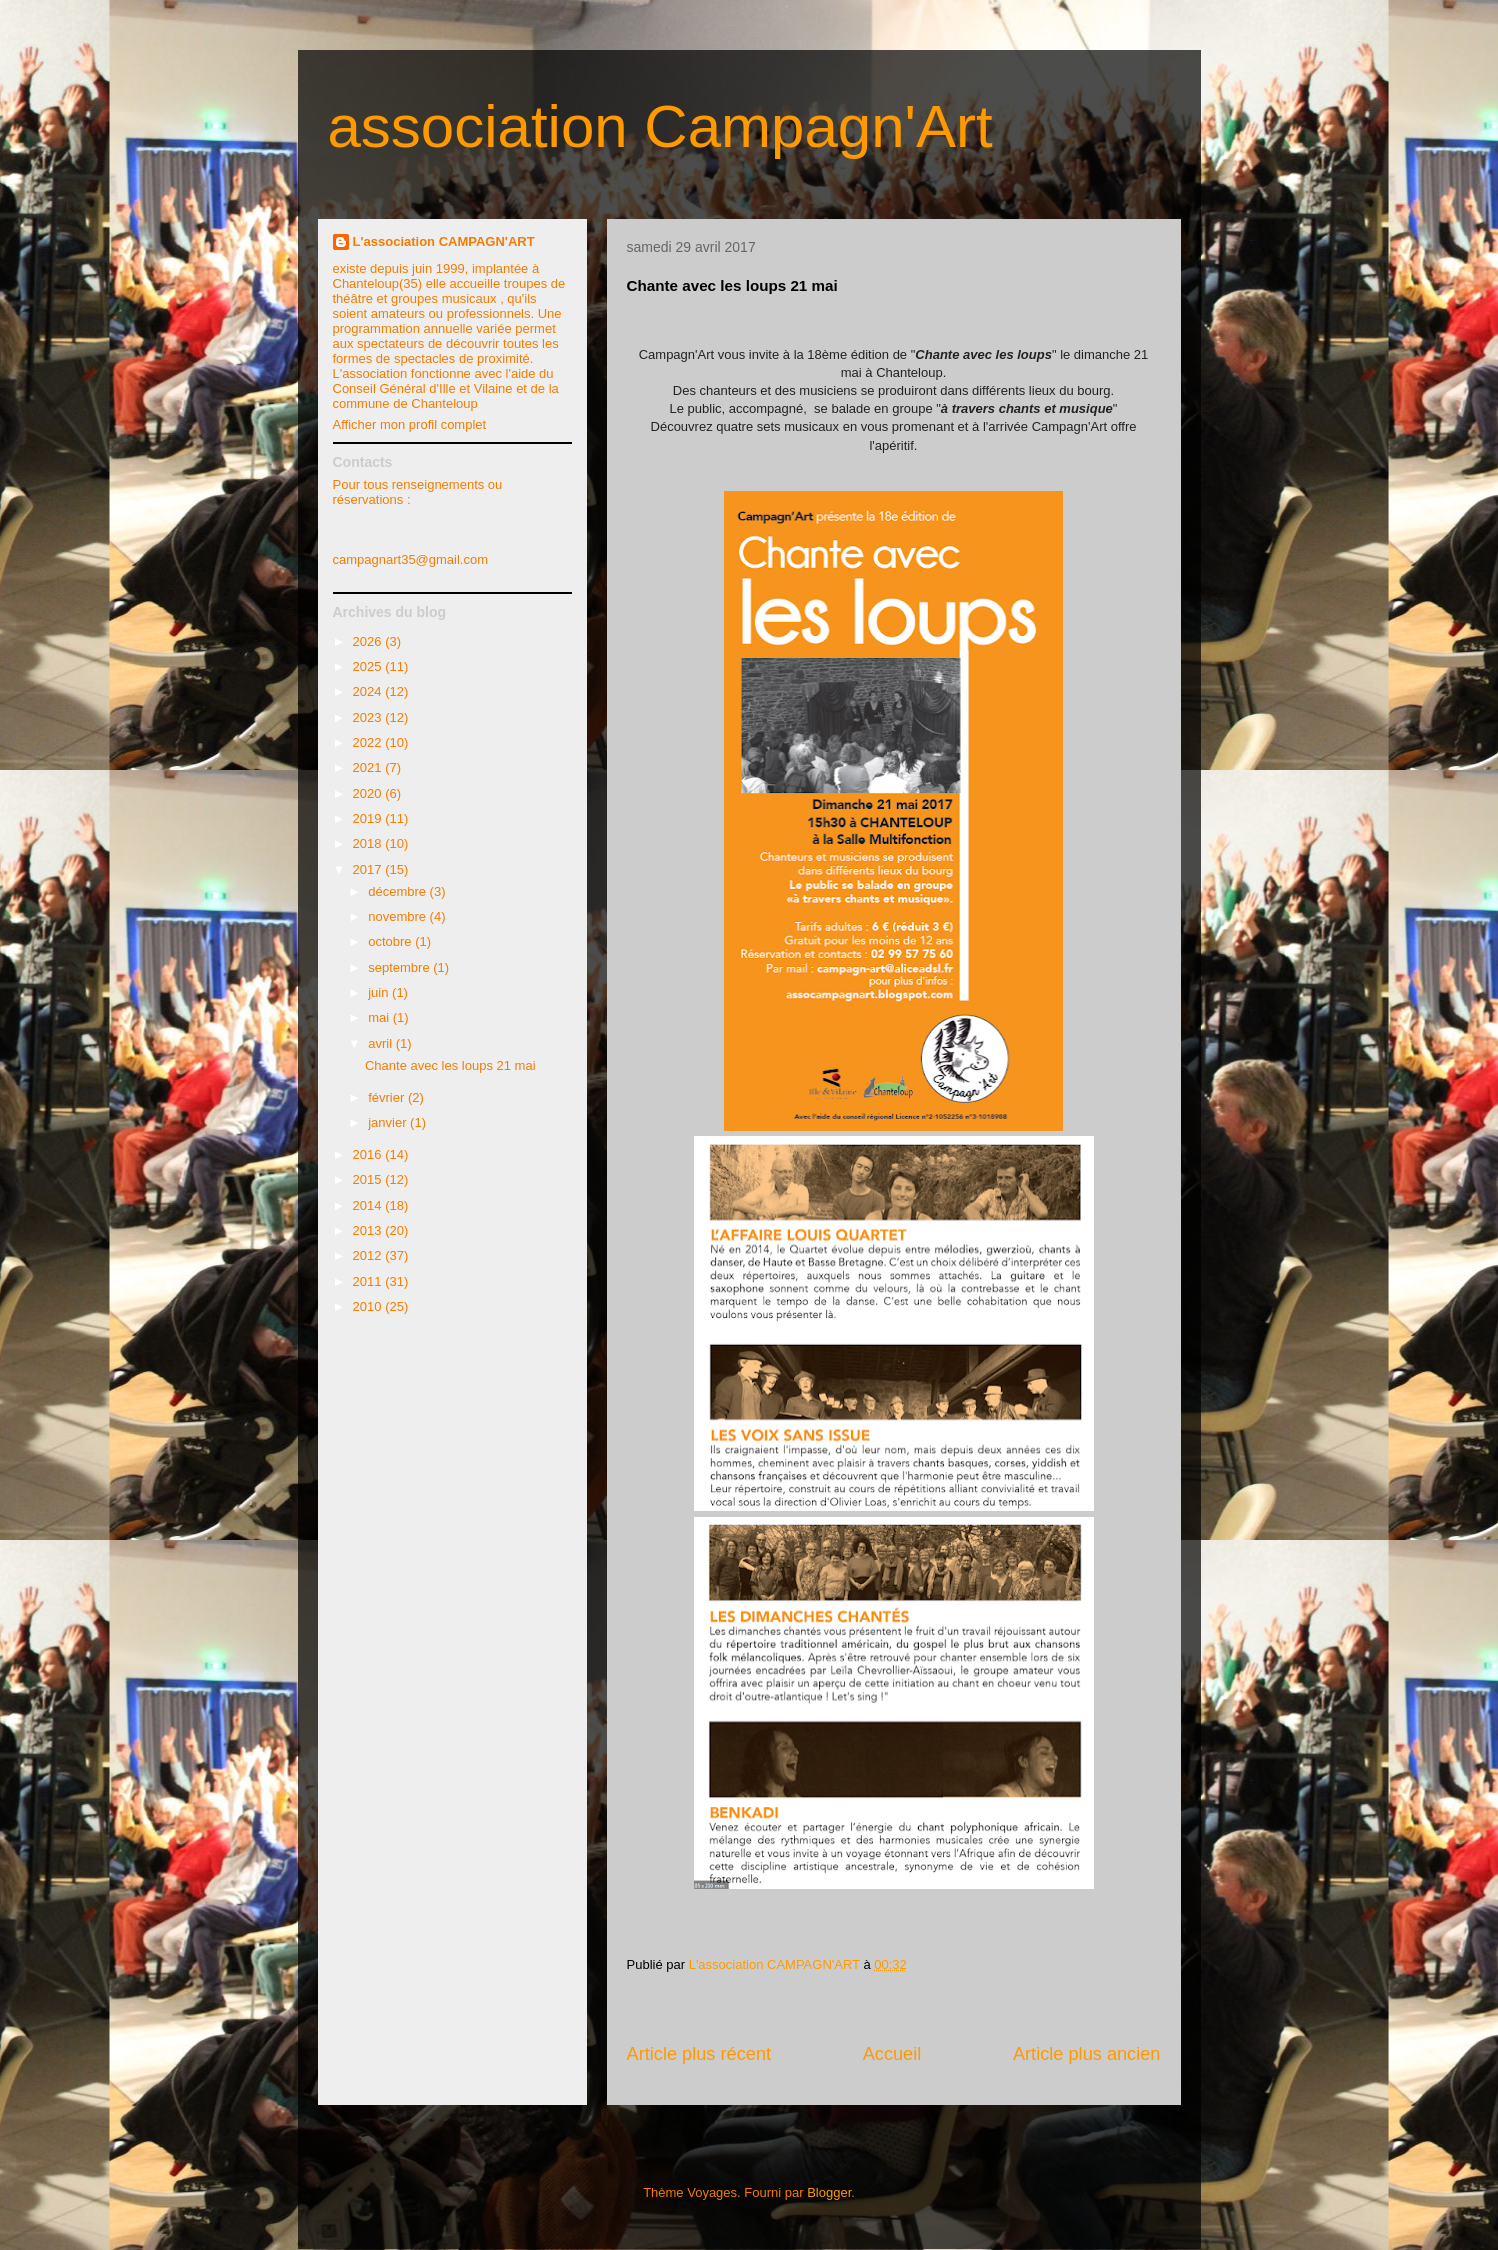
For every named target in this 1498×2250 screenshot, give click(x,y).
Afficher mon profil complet (410, 424)
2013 (369, 1230)
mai (380, 1017)
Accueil (892, 2054)
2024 (369, 691)
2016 (369, 1154)
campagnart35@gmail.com (411, 559)
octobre (391, 941)
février (388, 1097)
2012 (369, 1255)
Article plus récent (699, 2054)
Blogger (829, 2192)
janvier (389, 1122)
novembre (398, 916)
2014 (369, 1205)
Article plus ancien (1087, 2054)
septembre (400, 967)
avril (381, 1043)
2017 (369, 869)
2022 (369, 742)
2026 (369, 641)
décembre (398, 891)
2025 (369, 666)
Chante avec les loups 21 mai (450, 1065)
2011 (369, 1281)
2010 (369, 1306)
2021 (369, 767)
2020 (369, 793)
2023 (369, 717)
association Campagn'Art (660, 126)
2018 (369, 843)
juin (380, 992)
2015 (369, 1179)
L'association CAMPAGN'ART (444, 241)
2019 (369, 818)
